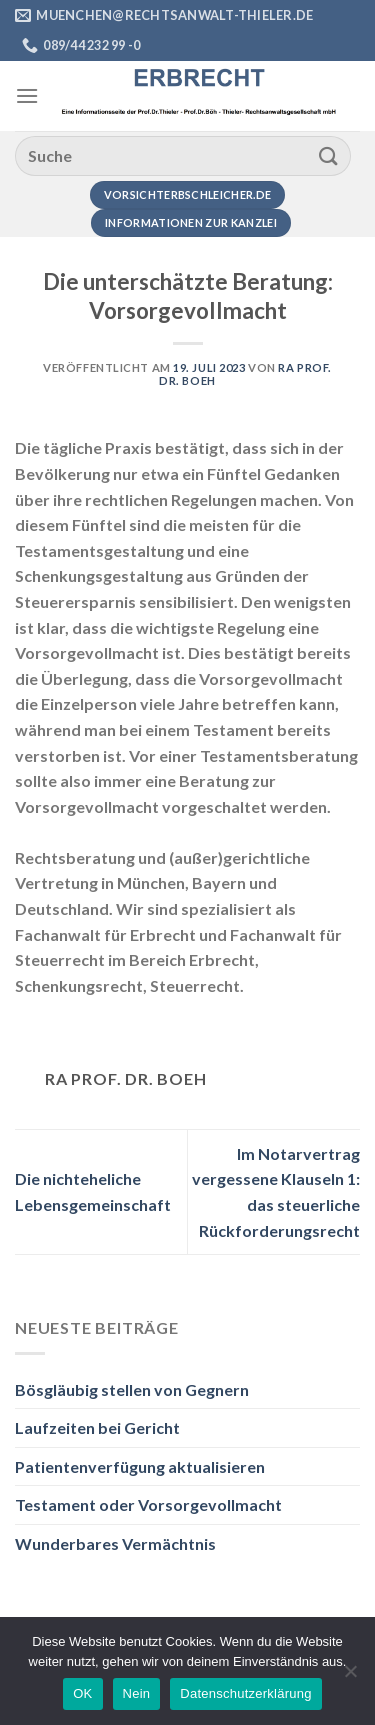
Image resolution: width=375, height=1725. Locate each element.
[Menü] (27, 95)
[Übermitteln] (329, 155)
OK (82, 1693)
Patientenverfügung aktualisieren (140, 1466)
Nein (137, 1693)
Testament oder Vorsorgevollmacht (148, 1504)
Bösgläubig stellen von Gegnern (132, 1389)
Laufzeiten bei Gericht (97, 1427)
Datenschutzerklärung (245, 1693)
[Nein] (350, 1677)
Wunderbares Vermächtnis (115, 1543)
